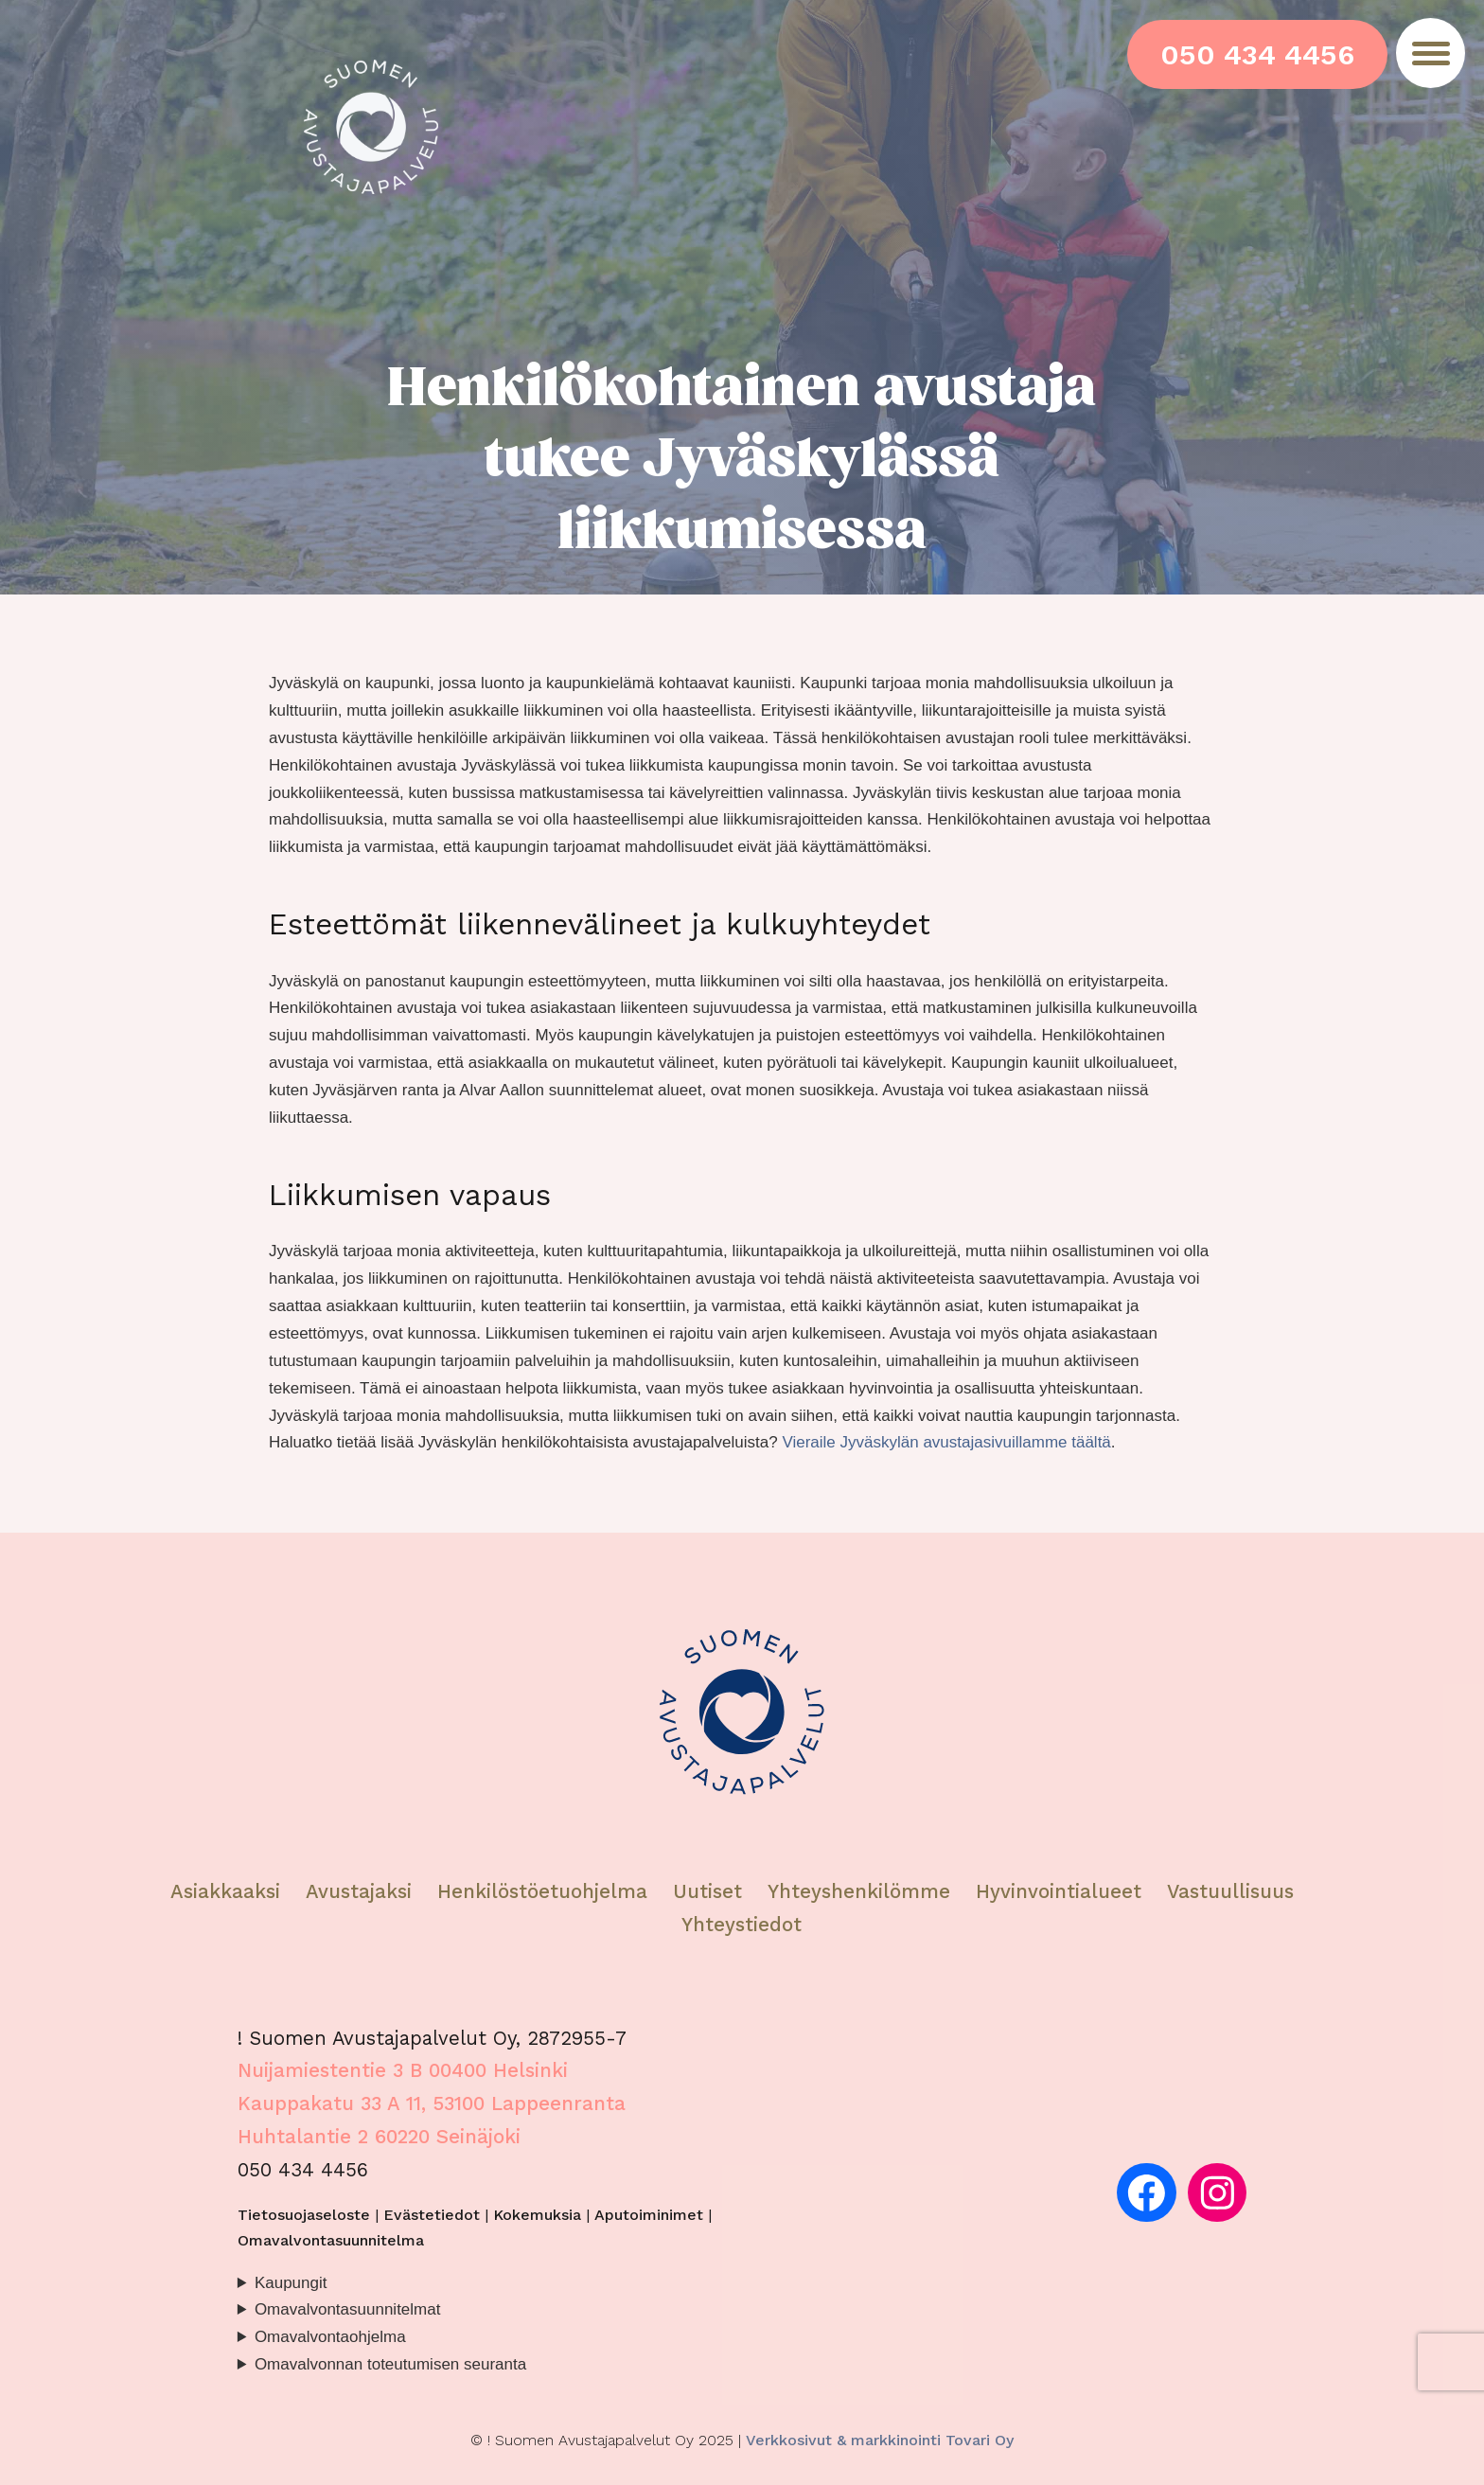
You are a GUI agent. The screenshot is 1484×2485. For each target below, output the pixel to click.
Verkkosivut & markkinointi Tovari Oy (880, 2440)
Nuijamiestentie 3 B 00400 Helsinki (403, 2070)
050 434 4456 (1257, 54)
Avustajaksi (359, 1891)
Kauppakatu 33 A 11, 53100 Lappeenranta (432, 2103)
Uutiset (707, 1891)
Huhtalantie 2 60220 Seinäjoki (379, 2136)
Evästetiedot (431, 2215)
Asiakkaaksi (225, 1891)
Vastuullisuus (1230, 1891)
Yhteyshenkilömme (859, 1891)
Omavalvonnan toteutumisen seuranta (390, 2364)
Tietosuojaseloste (304, 2215)
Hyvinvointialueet (1062, 1891)
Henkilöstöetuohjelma (542, 1891)
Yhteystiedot (741, 1924)
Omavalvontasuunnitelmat (348, 2309)
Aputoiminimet (648, 2215)
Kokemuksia (537, 2215)
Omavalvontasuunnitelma (331, 2240)
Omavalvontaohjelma (330, 2337)
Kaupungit (291, 2283)
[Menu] (1430, 53)
